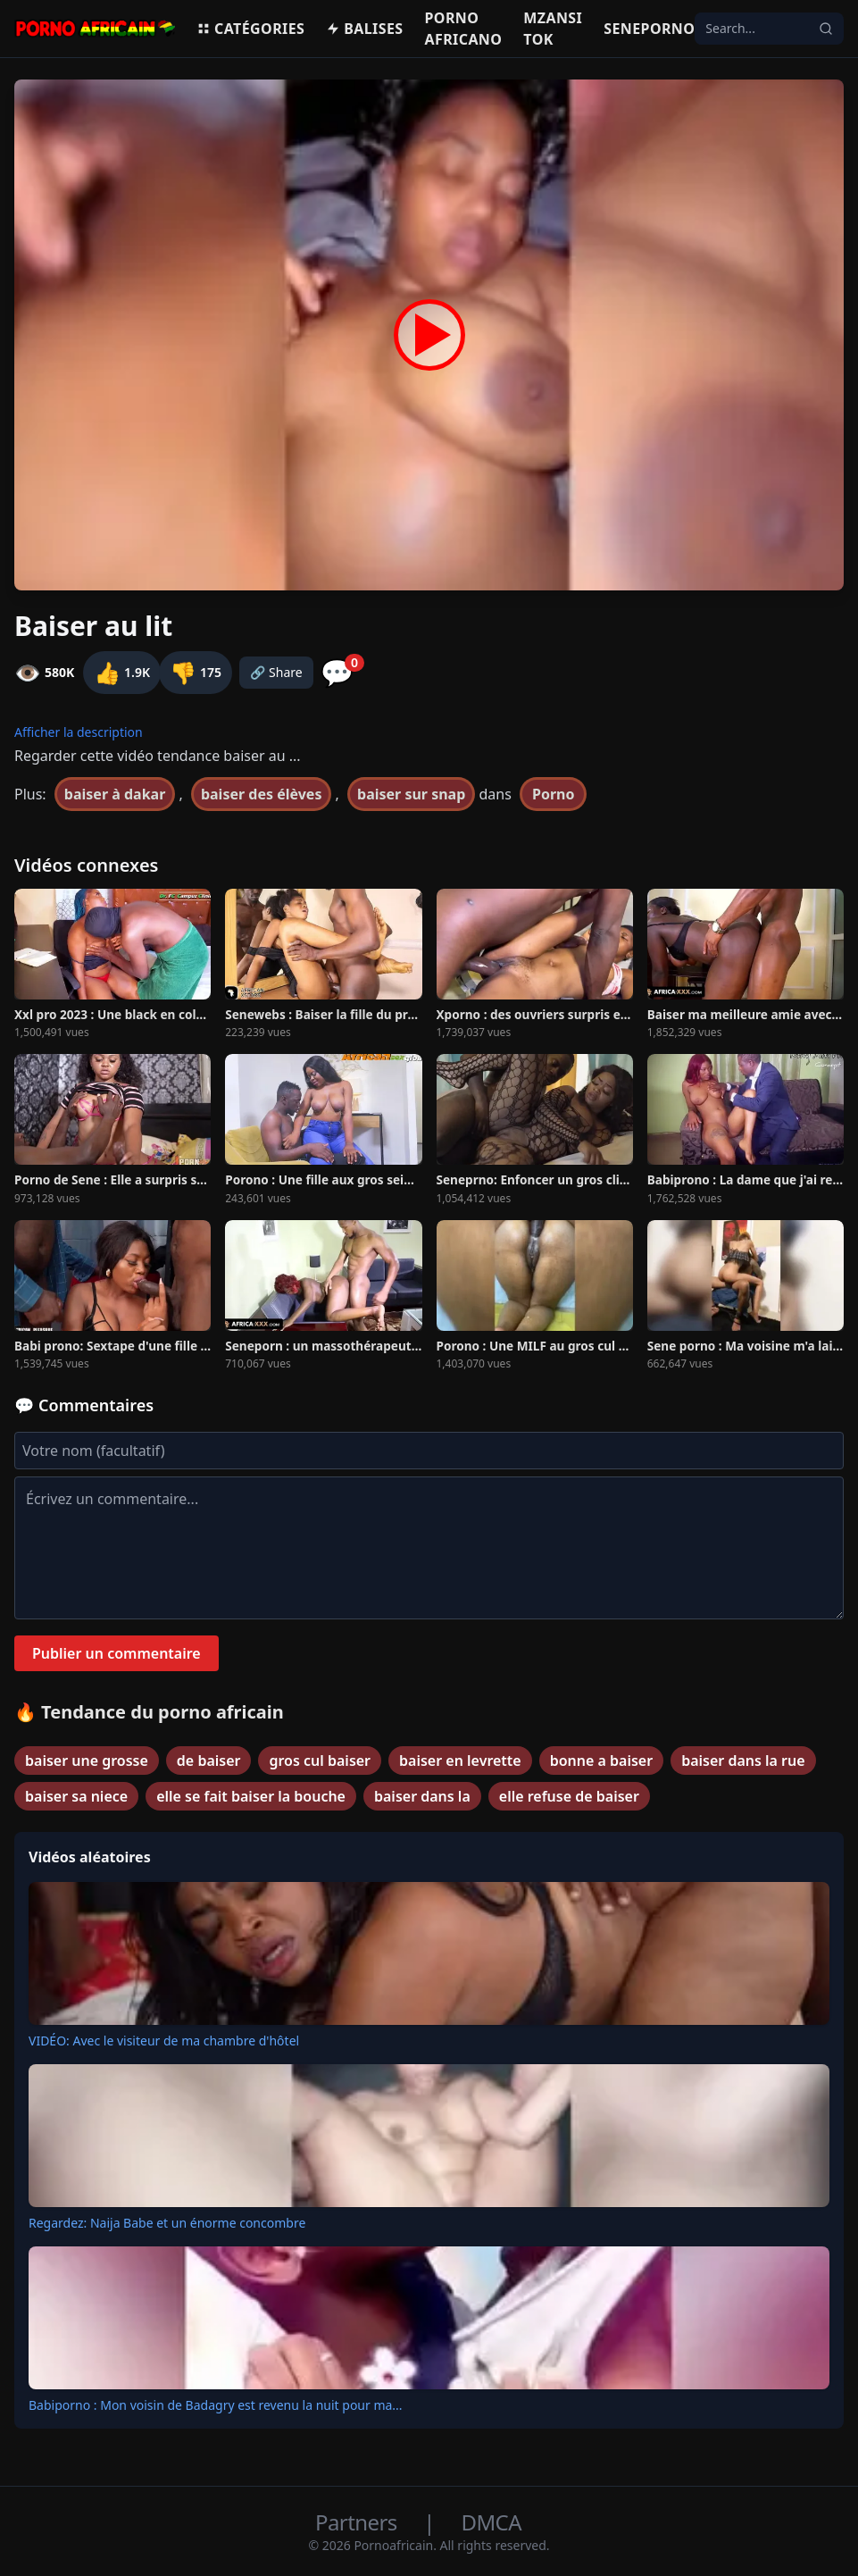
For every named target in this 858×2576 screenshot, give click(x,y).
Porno (553, 794)
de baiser (209, 1760)
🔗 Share (276, 672)
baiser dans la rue (742, 1760)
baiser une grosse (86, 1760)
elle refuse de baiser (569, 1796)
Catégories (250, 28)
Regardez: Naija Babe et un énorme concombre (167, 2222)
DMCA (491, 2522)
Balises (364, 28)
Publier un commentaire (116, 1653)
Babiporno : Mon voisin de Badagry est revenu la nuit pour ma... (216, 2404)
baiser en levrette (460, 1760)
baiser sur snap (411, 794)
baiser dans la (422, 1796)
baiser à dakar (114, 794)
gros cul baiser (320, 1760)
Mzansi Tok (552, 28)
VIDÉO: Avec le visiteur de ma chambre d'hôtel (164, 2040)
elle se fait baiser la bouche (251, 1796)
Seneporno (649, 28)
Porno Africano (464, 28)
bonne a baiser (601, 1760)
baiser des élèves (261, 794)
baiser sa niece (76, 1796)
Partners (358, 2522)
